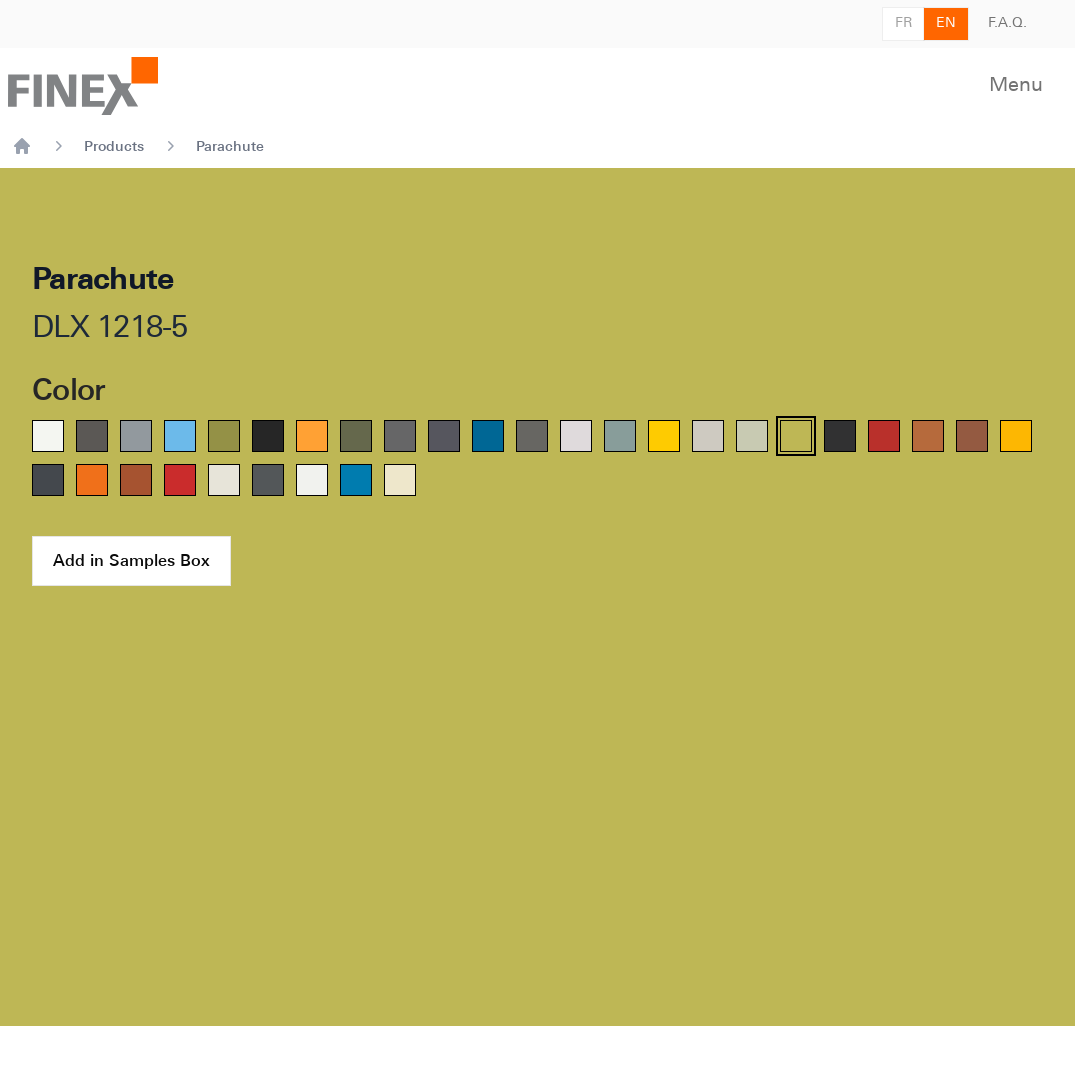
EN (946, 23)
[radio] (48, 436)
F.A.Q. (1007, 23)
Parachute (230, 146)
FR (903, 23)
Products (114, 146)
